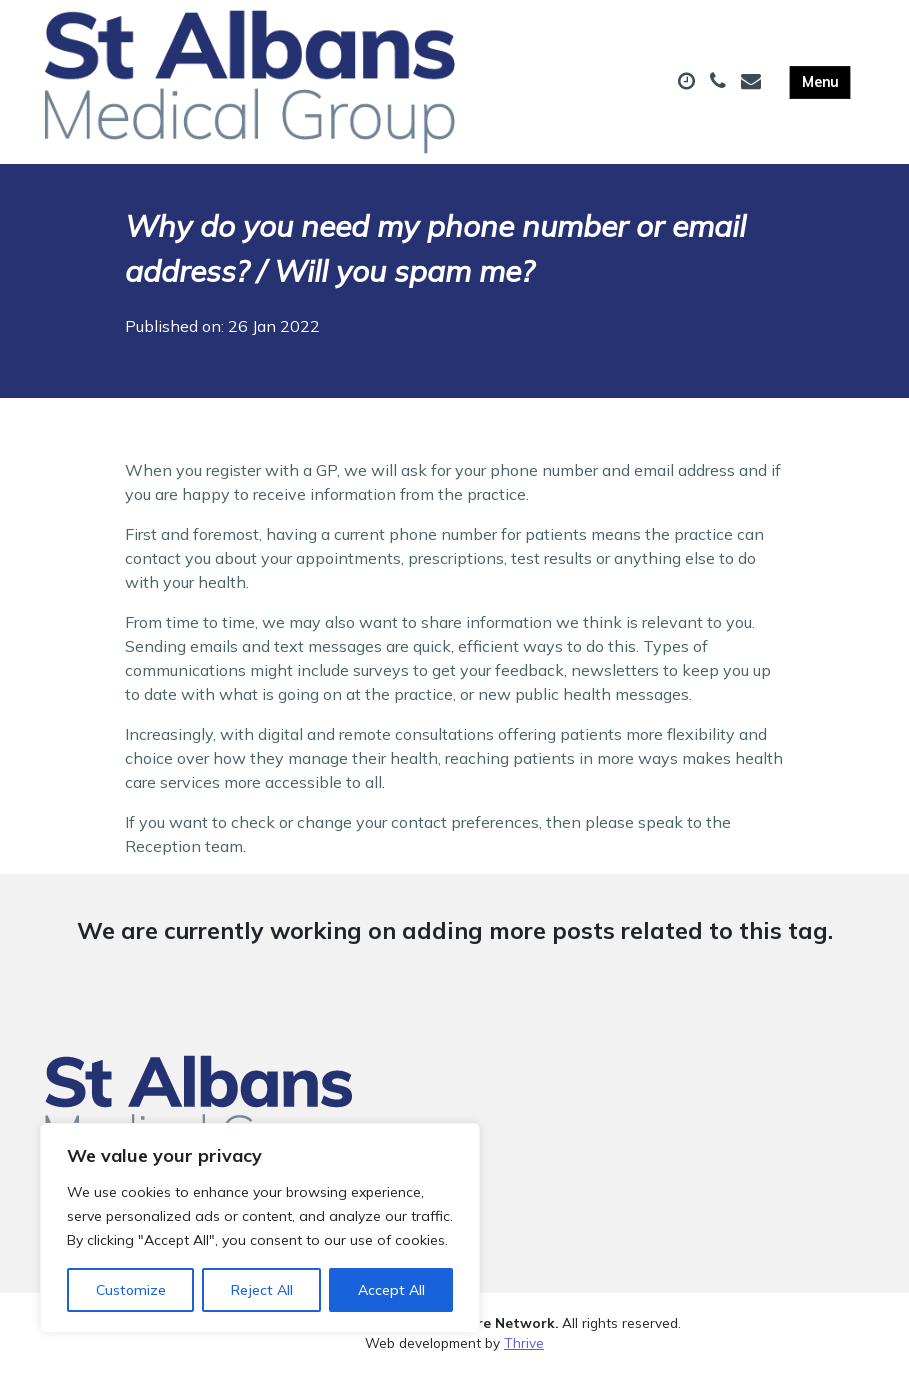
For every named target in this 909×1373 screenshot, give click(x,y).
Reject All (262, 1290)
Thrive (524, 1342)
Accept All (391, 1290)
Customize (131, 1290)
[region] (260, 1228)
